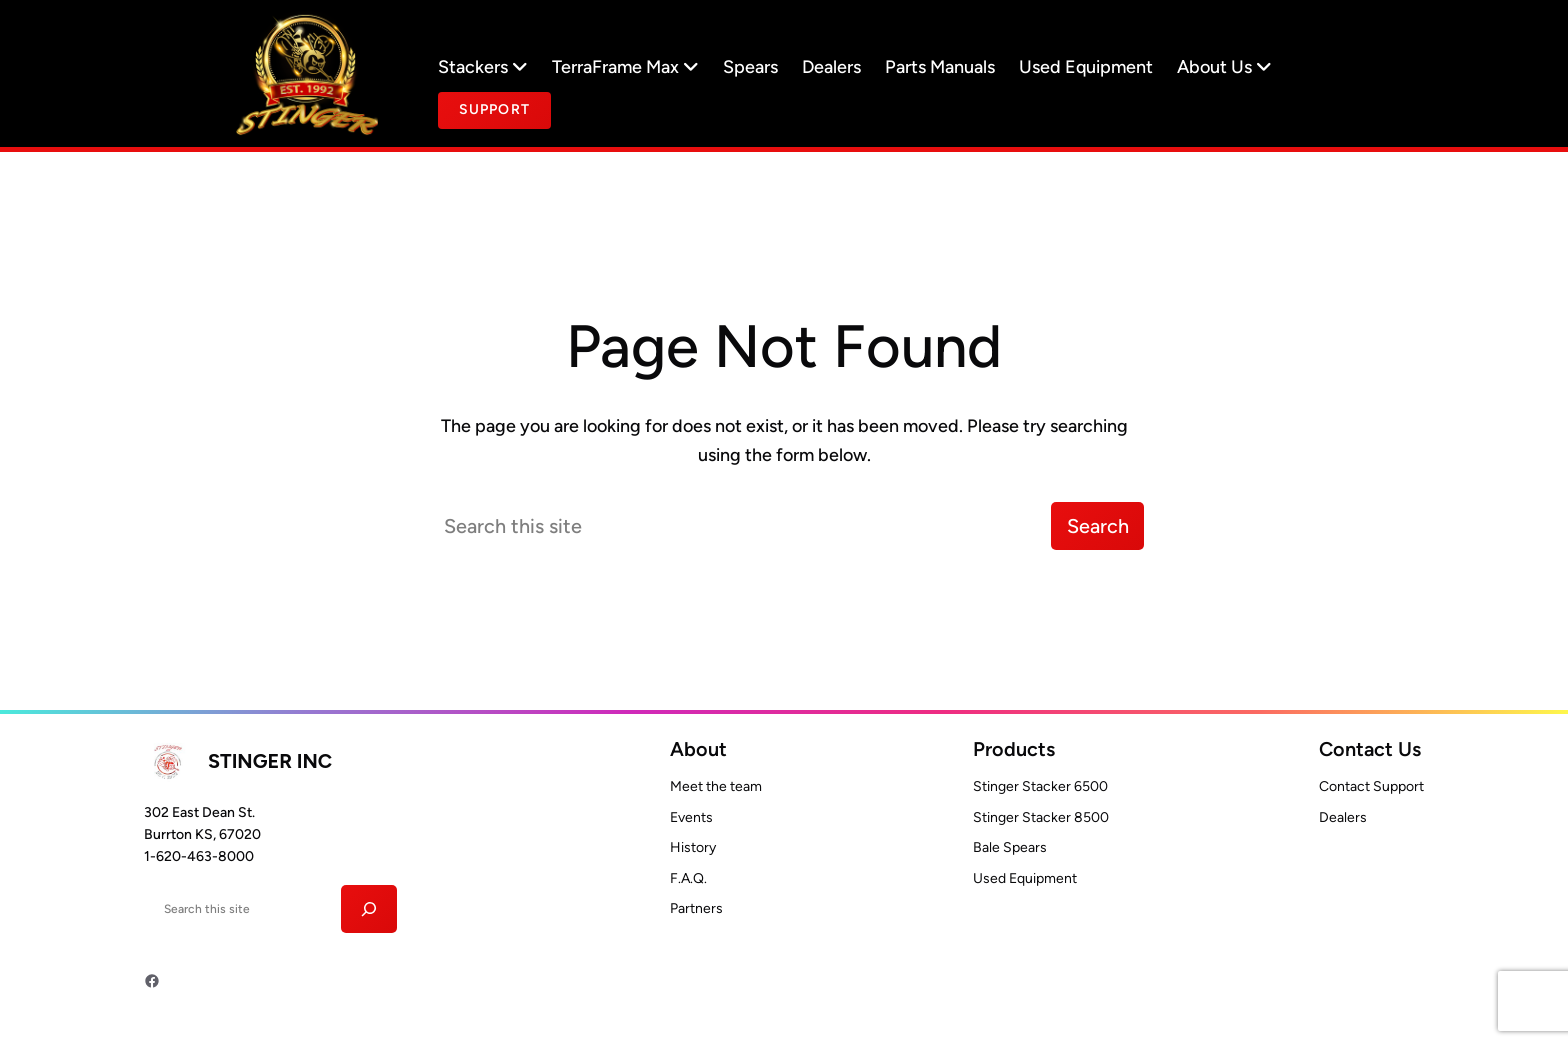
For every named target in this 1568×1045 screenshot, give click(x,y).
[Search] (369, 909)
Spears (750, 67)
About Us (1224, 67)
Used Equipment (1086, 67)
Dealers (831, 67)
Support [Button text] (494, 109)
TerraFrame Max (625, 67)
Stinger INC (270, 761)
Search (1098, 526)
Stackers (483, 67)
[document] (494, 110)
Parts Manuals (940, 67)
